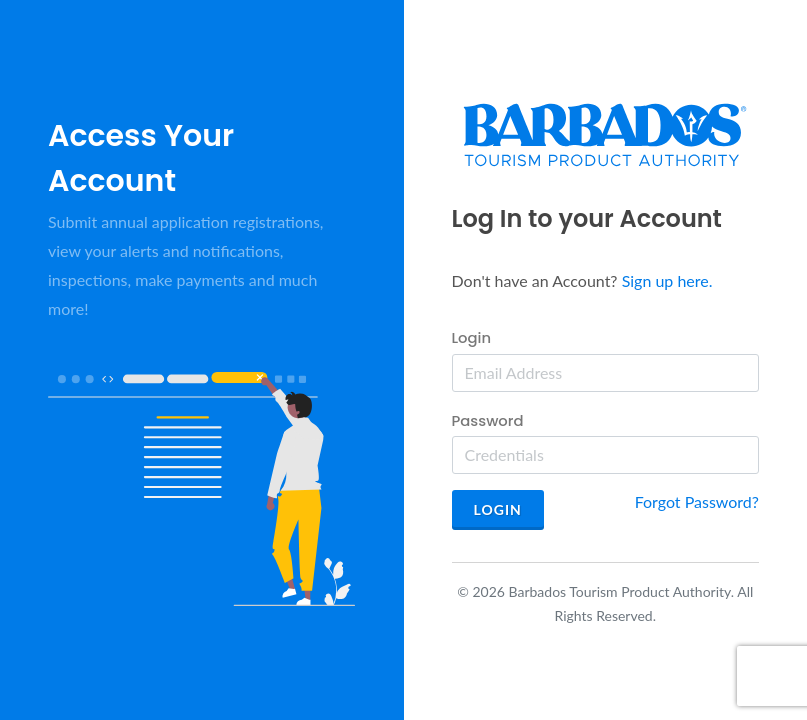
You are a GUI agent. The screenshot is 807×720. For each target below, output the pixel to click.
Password (488, 420)
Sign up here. (667, 280)
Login (472, 337)
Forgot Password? (697, 501)
